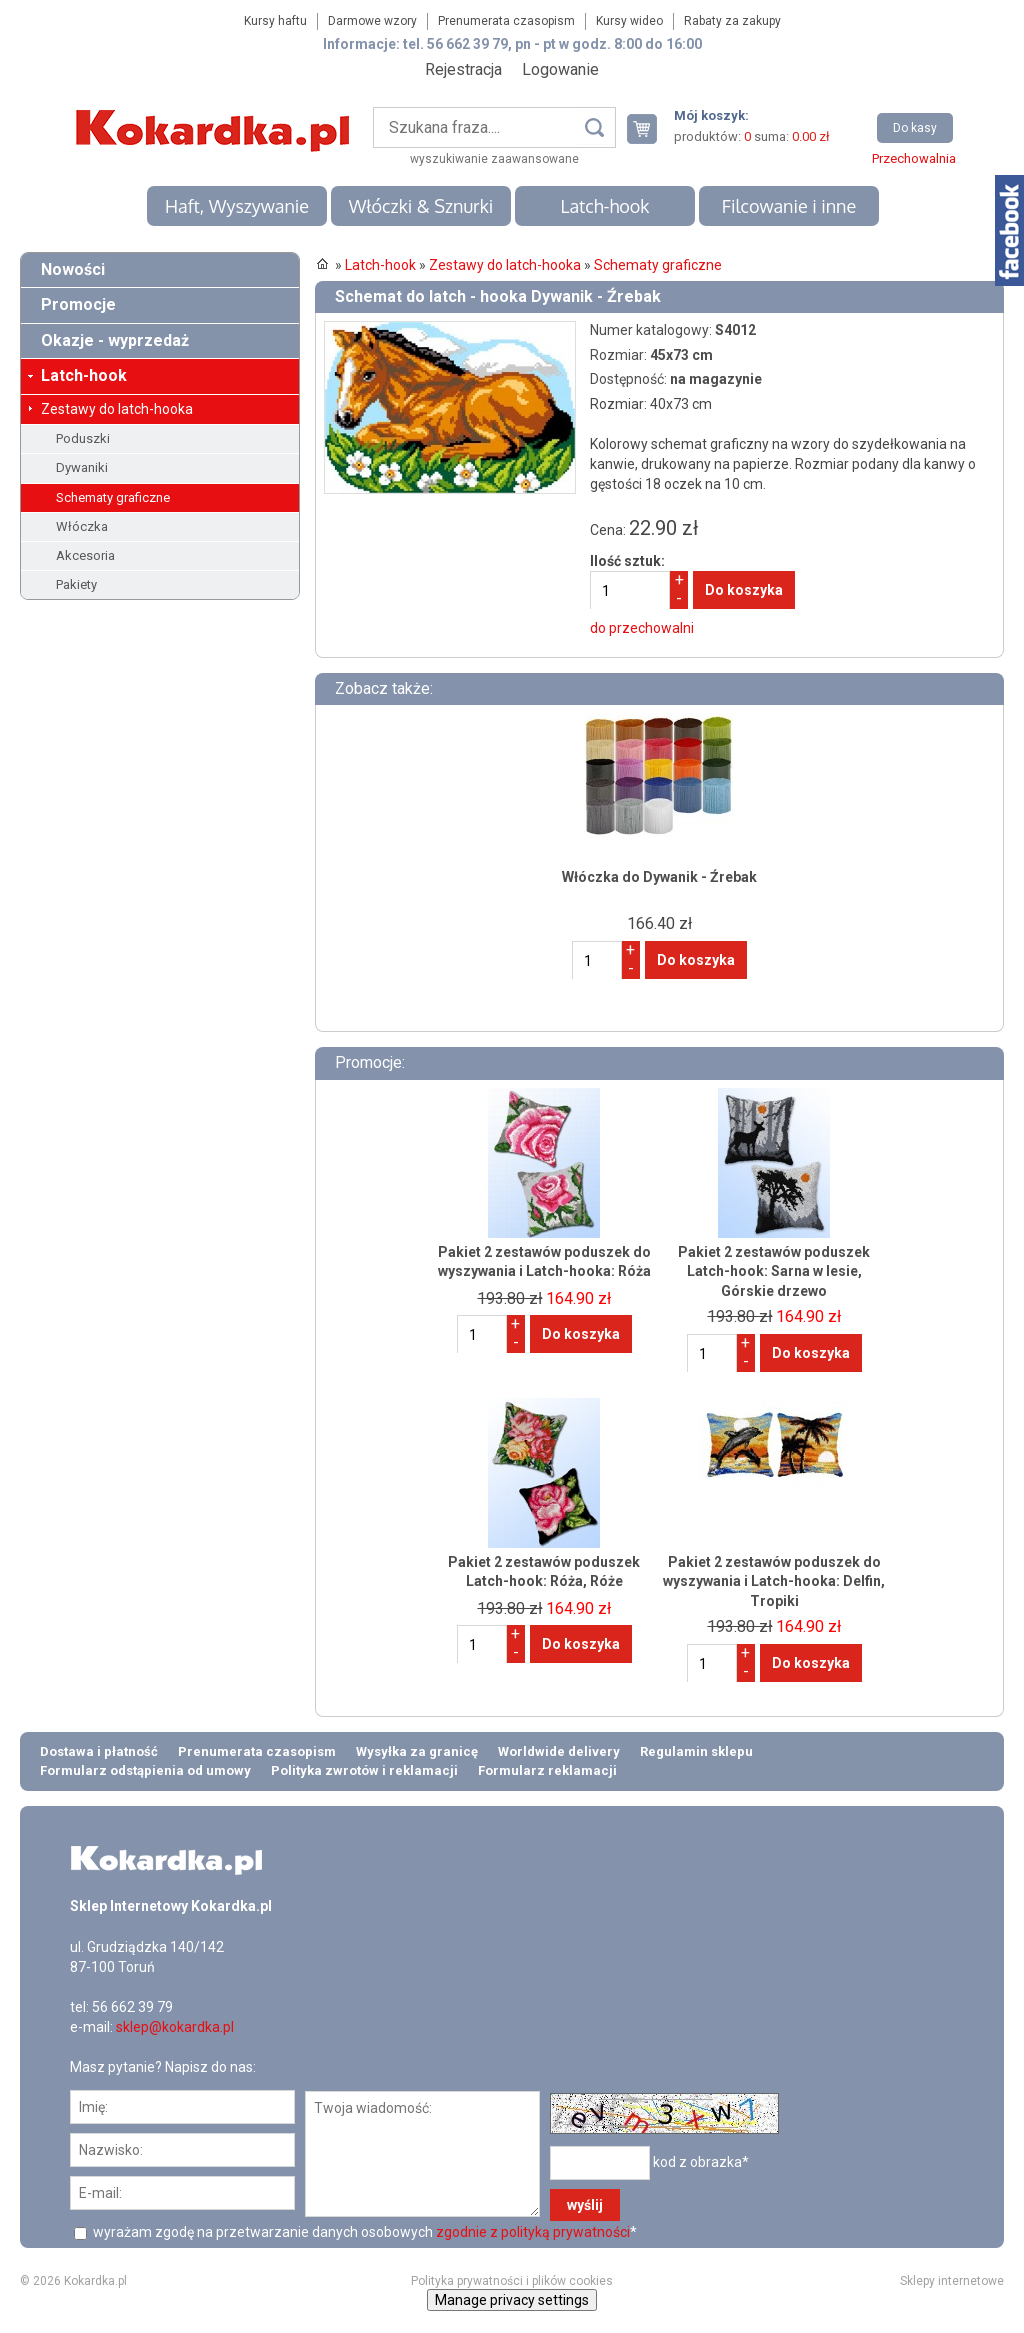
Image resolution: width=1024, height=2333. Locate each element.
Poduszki (83, 438)
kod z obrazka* (701, 2162)
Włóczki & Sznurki (421, 206)
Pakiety (76, 584)
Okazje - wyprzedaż (115, 340)
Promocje (78, 304)
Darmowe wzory (372, 21)
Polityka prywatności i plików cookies (512, 2281)
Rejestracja (463, 69)
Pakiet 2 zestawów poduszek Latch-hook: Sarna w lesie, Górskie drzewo (774, 1271)
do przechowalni (642, 628)
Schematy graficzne (113, 497)
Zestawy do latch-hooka (117, 409)
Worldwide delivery (559, 1751)
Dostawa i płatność (99, 1751)
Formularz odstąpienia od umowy (145, 1770)
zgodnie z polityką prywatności (533, 2232)
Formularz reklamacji (547, 1770)
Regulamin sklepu (696, 1751)
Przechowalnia (914, 158)
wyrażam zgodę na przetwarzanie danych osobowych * (363, 2232)
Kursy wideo (629, 21)
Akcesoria (85, 555)
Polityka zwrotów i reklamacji (364, 1770)
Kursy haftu (275, 21)
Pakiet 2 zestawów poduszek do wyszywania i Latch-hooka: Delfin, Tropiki (774, 1581)
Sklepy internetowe (952, 2281)
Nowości (73, 269)
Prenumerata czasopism (506, 21)
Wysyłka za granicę (417, 1751)
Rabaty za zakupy (732, 21)
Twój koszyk (650, 128)
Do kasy (915, 128)
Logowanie (560, 69)
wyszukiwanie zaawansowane (494, 159)
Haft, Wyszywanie (237, 206)
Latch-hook (605, 206)
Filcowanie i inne (789, 206)
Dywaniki (82, 467)
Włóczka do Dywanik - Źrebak (659, 877)
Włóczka (82, 526)
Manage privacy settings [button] (512, 2300)
